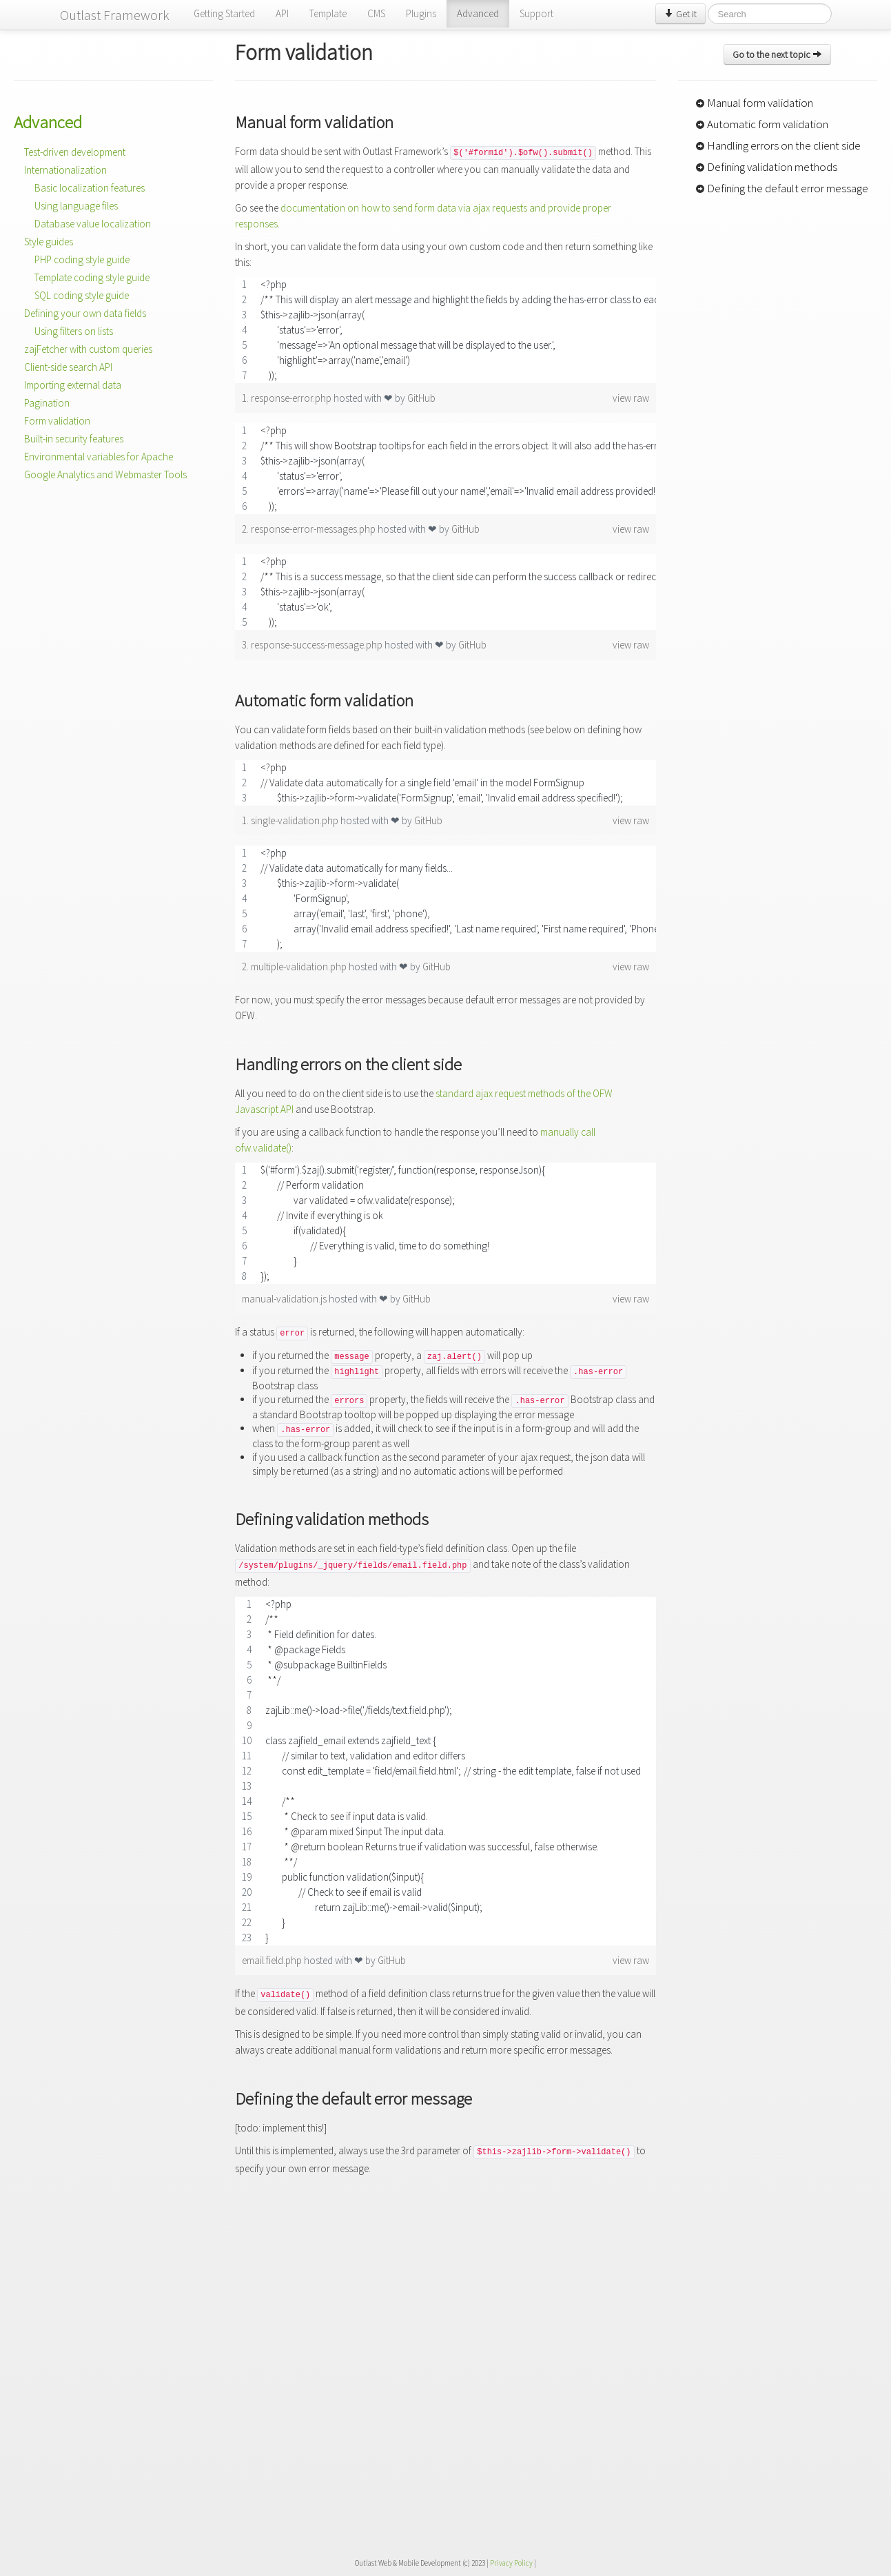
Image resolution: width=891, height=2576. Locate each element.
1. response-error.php (288, 398)
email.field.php (273, 1960)
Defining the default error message (781, 188)
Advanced (478, 13)
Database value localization (92, 223)
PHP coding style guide (82, 259)
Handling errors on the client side (778, 145)
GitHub (421, 398)
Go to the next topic (777, 54)
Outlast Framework (115, 14)
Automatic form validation (761, 124)
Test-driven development (74, 152)
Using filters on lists (73, 331)
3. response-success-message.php (313, 644)
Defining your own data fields (85, 313)
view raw (631, 398)
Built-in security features (73, 438)
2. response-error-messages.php (310, 528)
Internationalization (65, 169)
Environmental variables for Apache (98, 456)
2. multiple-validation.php (295, 966)
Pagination (47, 402)
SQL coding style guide (81, 295)
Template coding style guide (92, 277)
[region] (445, 330)
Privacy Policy (511, 2563)
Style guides (48, 241)
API (282, 13)
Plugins (421, 13)
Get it (680, 14)
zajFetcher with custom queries (88, 349)
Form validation (57, 420)
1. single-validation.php (291, 820)
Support (536, 13)
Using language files (76, 205)
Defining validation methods (766, 166)
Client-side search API (68, 367)
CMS (376, 13)
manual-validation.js (285, 1298)
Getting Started (224, 13)
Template (328, 13)
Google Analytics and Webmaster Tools (105, 474)
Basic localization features (89, 187)
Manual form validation (754, 102)
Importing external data (72, 384)
